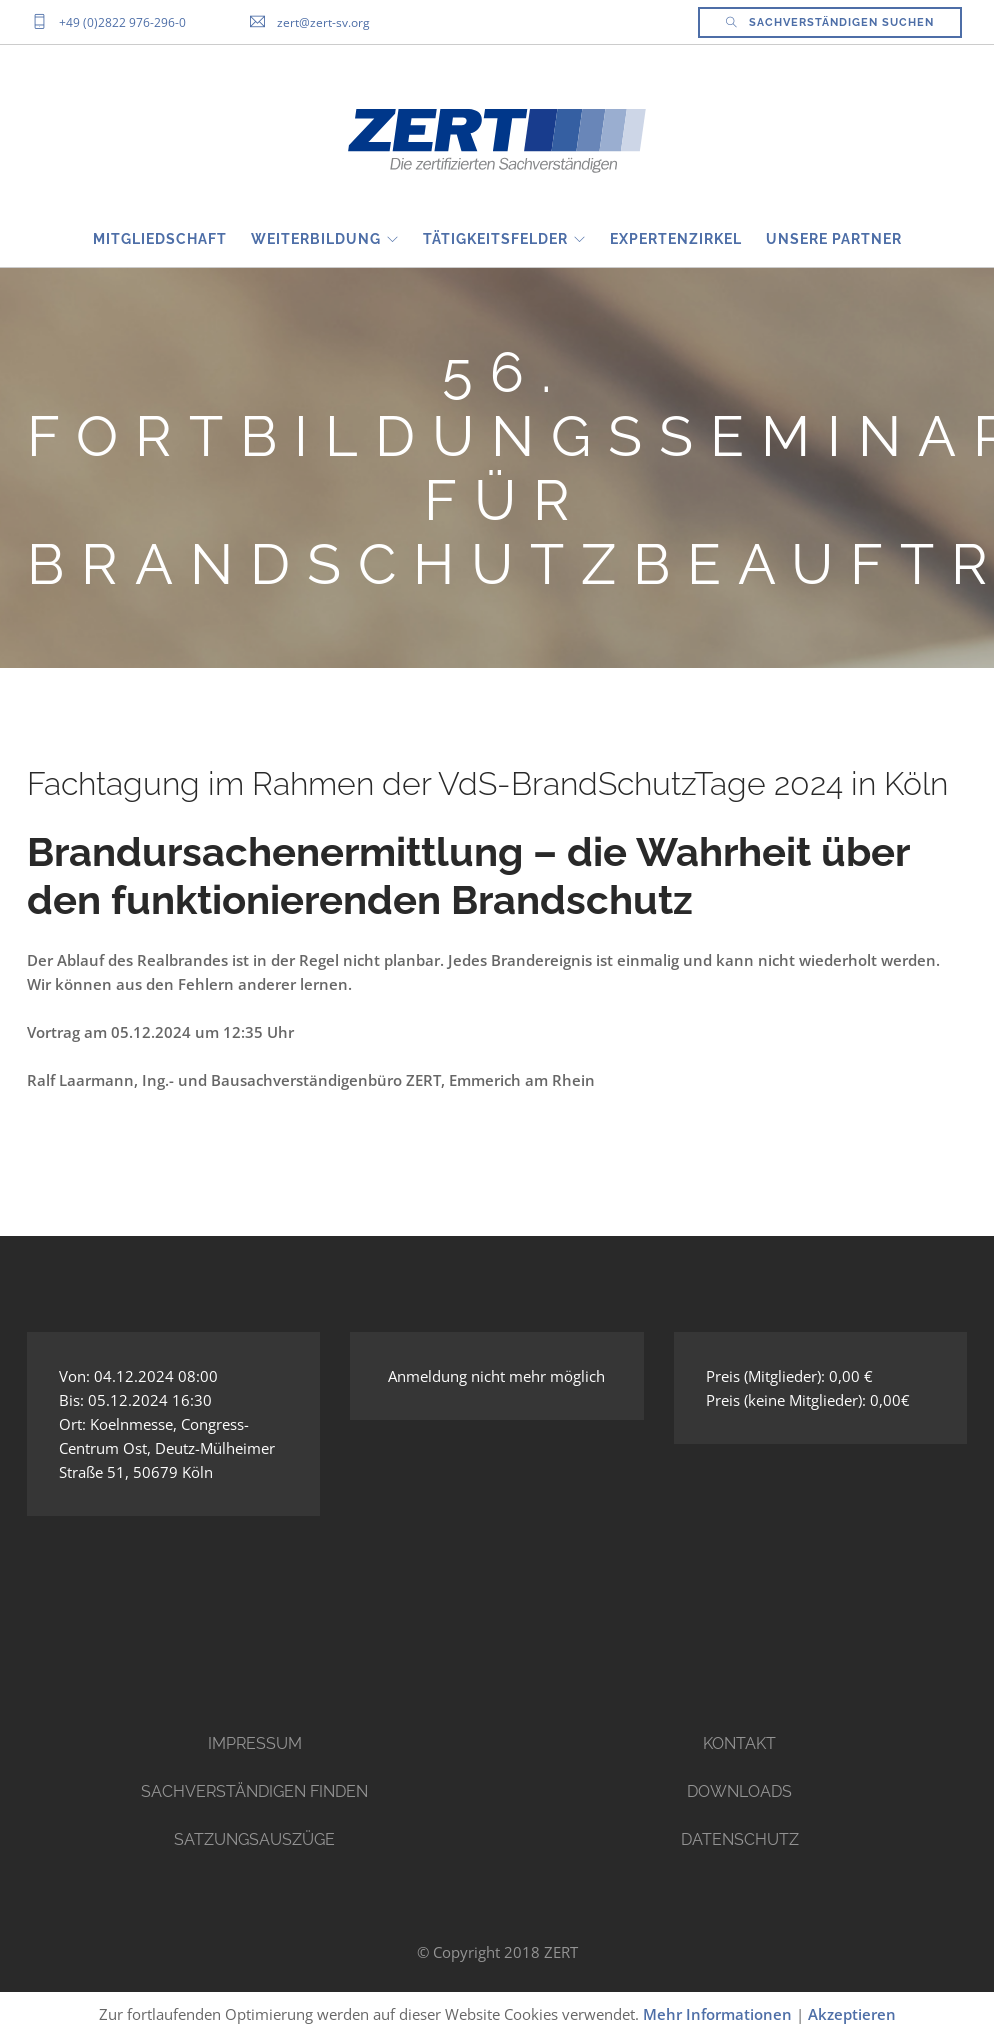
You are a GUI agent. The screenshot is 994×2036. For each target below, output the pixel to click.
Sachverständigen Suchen (830, 22)
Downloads (739, 1791)
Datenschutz (740, 1839)
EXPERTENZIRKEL (676, 239)
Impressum (255, 1743)
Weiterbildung (316, 239)
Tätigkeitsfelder (495, 239)
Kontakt (739, 1743)
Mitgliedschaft (160, 239)
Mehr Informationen (717, 2014)
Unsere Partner (834, 239)
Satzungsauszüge (254, 1839)
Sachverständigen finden (254, 1791)
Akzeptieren (852, 2014)
